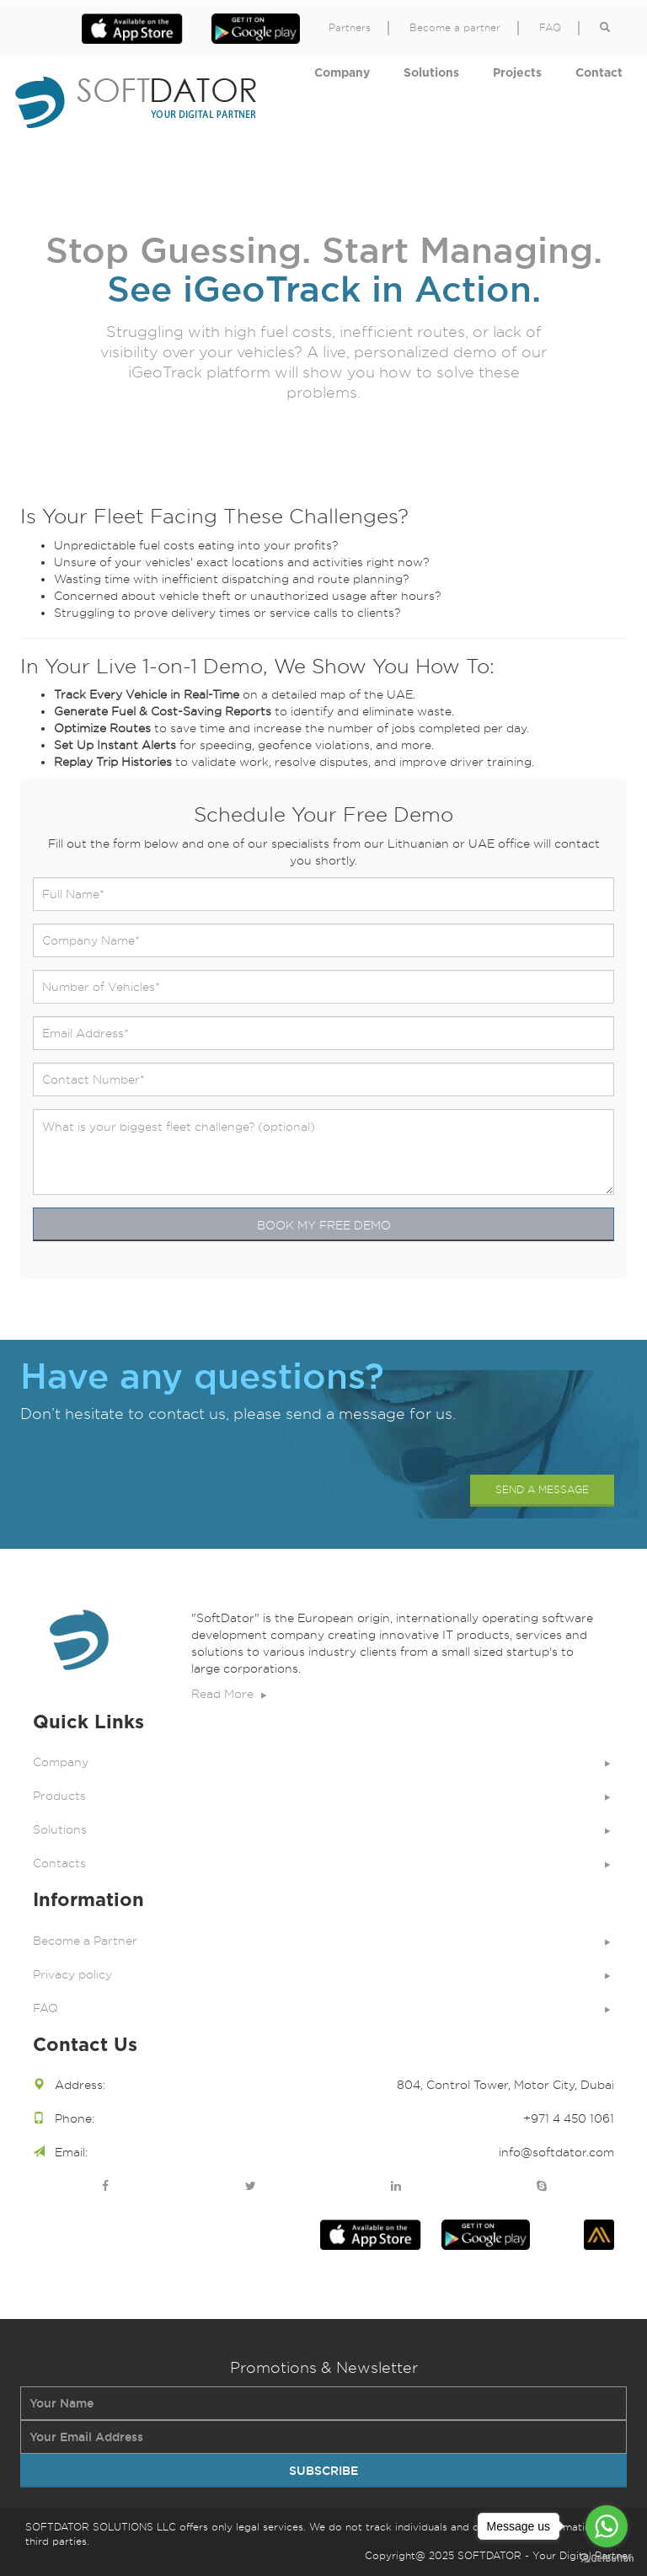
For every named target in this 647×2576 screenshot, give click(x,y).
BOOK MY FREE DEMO (324, 1225)
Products (323, 1795)
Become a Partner (323, 1940)
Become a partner (454, 28)
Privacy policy (323, 1974)
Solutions (323, 1829)
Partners (350, 28)
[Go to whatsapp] (607, 2526)
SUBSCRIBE (323, 2470)
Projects (517, 73)
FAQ (550, 28)
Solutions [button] (431, 73)
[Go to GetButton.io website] (607, 2558)
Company (342, 73)
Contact (599, 73)
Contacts (323, 1863)
